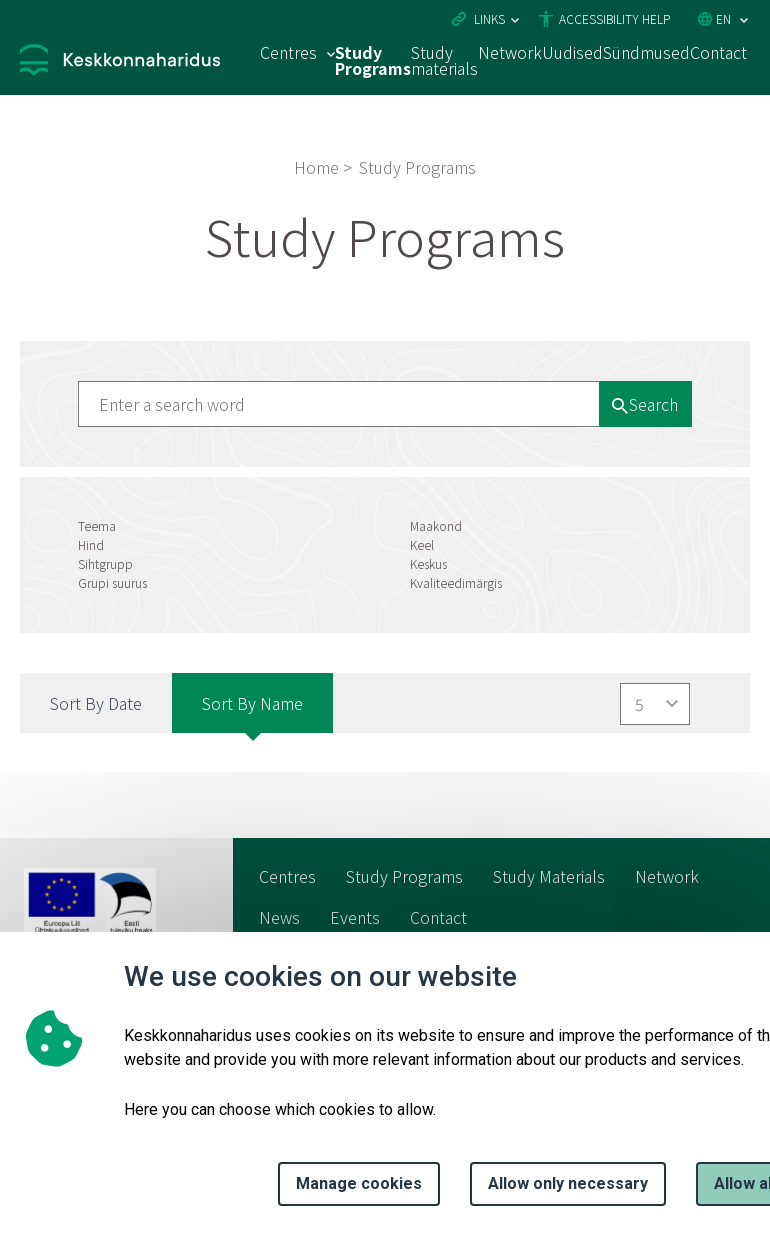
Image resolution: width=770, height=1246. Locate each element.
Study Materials (549, 876)
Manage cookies (359, 1183)
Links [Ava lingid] (489, 18)
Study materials (444, 60)
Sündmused (646, 52)
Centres (287, 876)
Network (510, 52)
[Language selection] (744, 20)
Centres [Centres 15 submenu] (288, 52)
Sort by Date (96, 703)
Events (355, 917)
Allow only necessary (568, 1183)
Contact (718, 52)
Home (316, 167)
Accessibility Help (614, 18)
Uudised (572, 52)
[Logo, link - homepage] (120, 62)
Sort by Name (252, 703)
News (279, 917)
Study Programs (373, 60)
